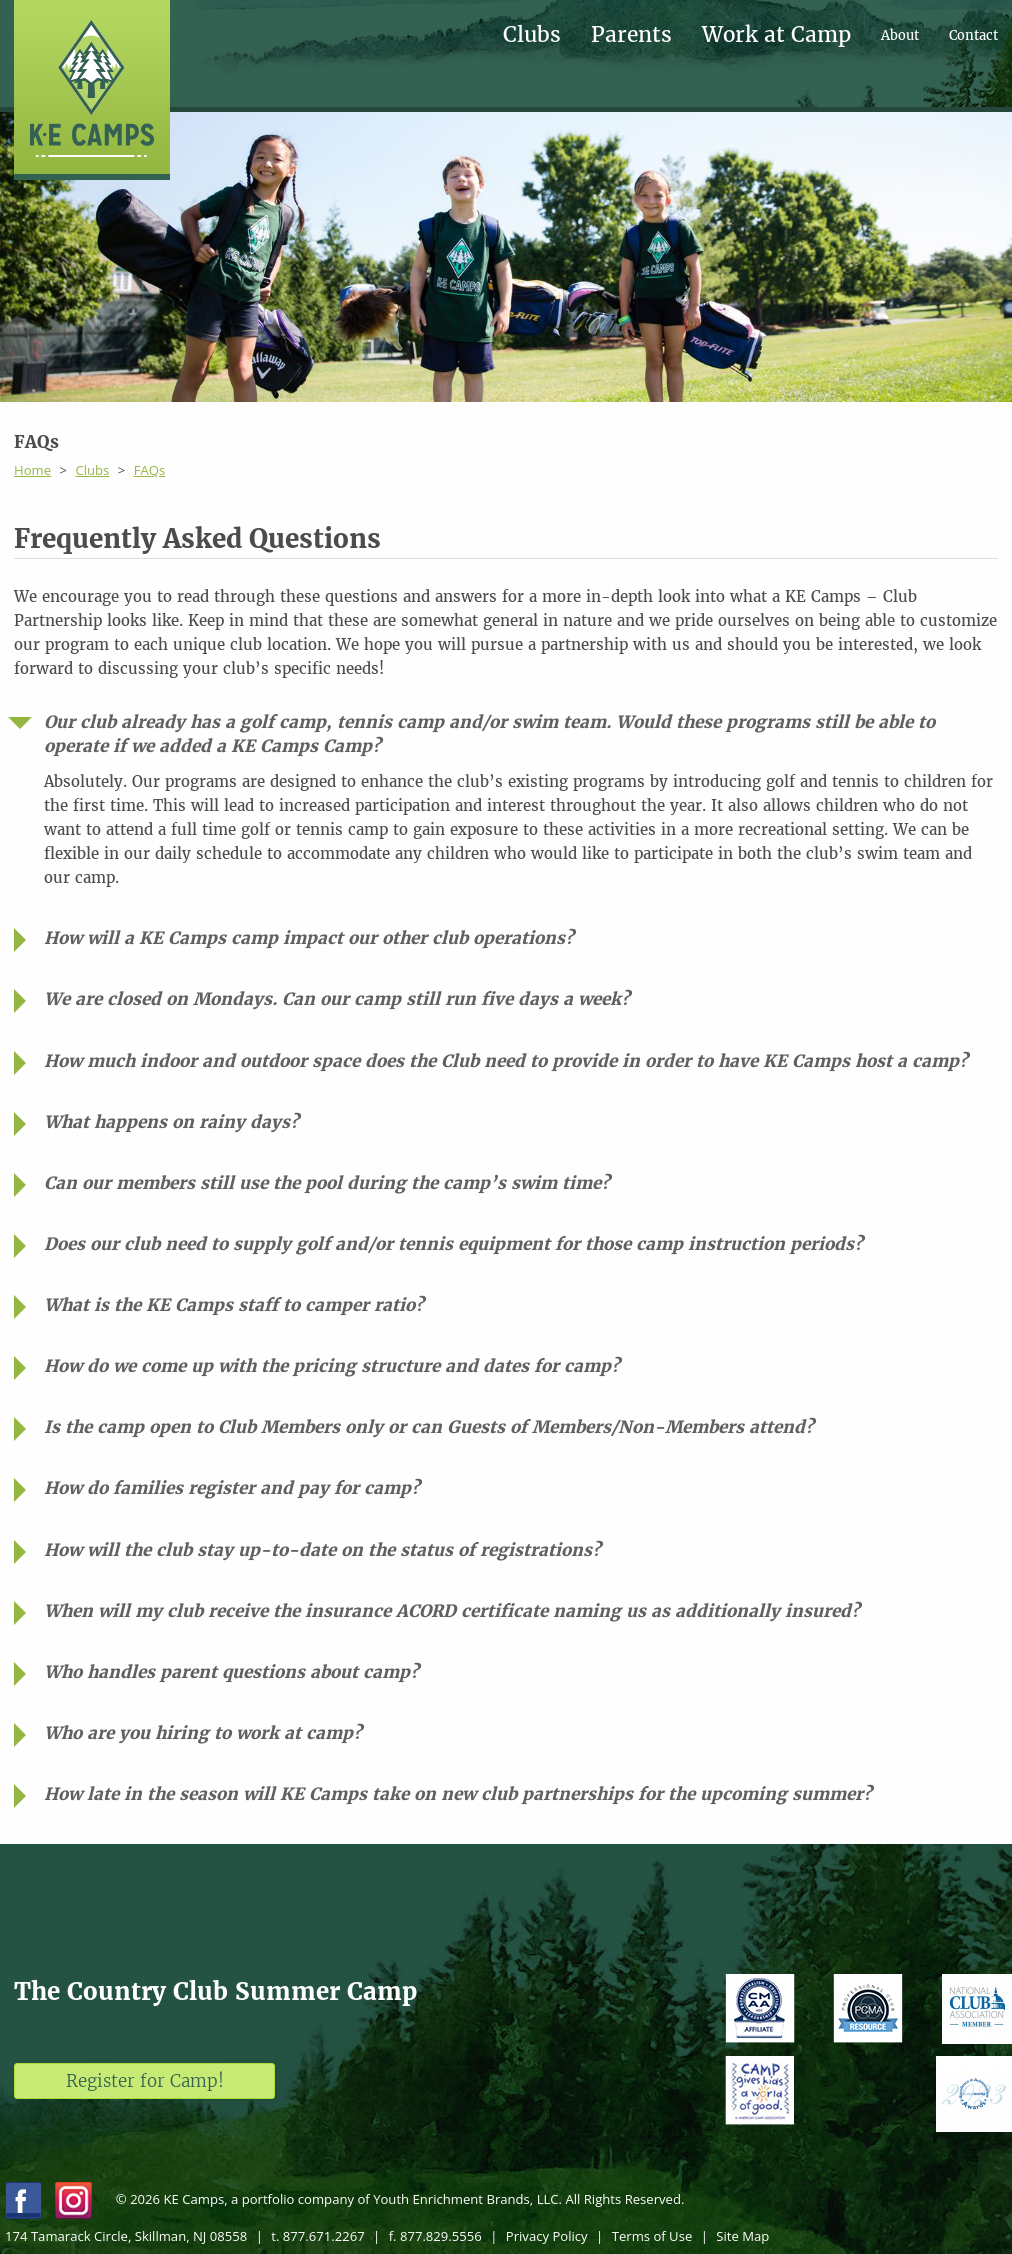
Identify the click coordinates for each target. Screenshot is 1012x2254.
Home (32, 470)
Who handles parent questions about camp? (231, 1672)
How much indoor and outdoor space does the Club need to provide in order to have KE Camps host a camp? (506, 1061)
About (900, 35)
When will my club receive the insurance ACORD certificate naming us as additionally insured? (452, 1611)
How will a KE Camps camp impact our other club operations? (309, 938)
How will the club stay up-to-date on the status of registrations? (322, 1550)
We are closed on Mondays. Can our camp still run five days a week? (337, 999)
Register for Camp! (145, 2081)
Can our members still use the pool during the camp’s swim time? (327, 1183)
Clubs (532, 35)
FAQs (150, 470)
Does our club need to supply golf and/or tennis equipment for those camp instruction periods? (453, 1244)
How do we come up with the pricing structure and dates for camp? (332, 1366)
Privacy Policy (547, 2236)
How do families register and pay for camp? (232, 1488)
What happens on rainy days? (171, 1122)
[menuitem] (547, 35)
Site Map (742, 2236)
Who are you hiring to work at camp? (203, 1733)
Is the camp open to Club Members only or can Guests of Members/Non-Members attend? (429, 1427)
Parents (631, 35)
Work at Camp (776, 35)
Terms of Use (652, 2236)
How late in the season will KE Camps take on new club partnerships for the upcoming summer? (458, 1794)
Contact (973, 35)
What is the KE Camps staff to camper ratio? (234, 1305)
